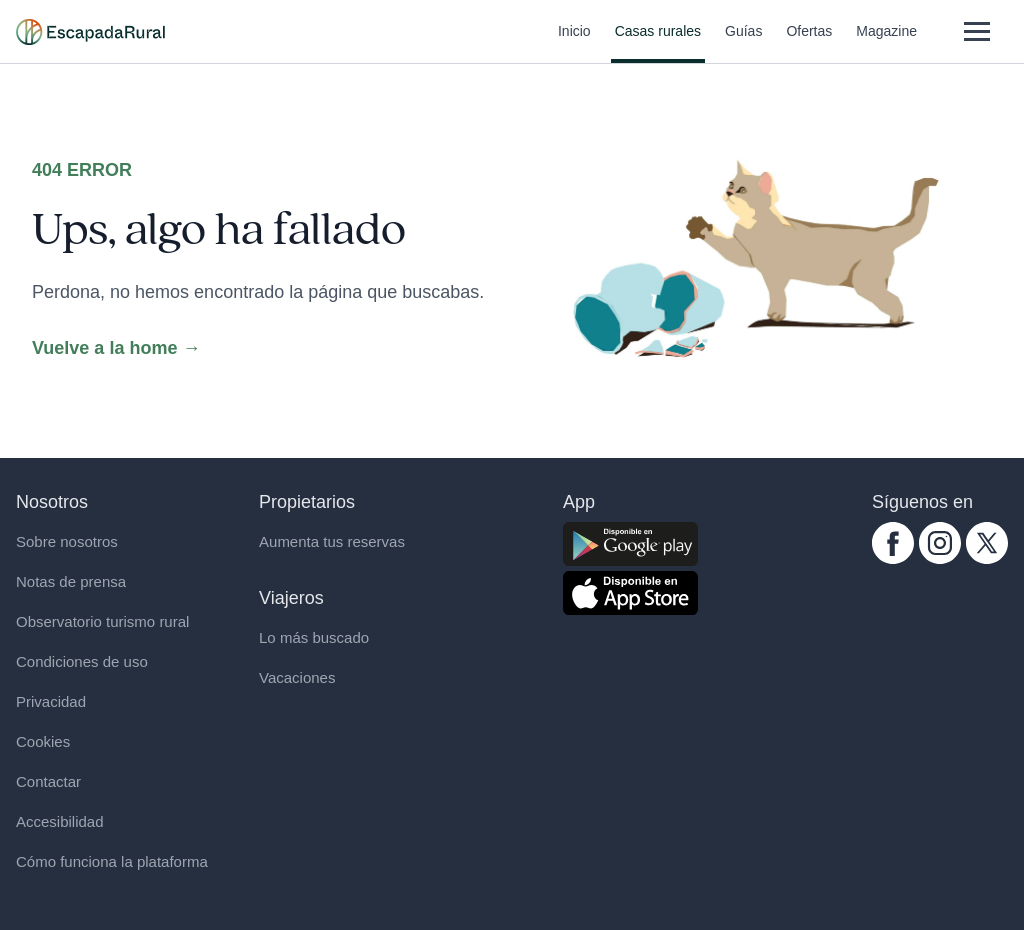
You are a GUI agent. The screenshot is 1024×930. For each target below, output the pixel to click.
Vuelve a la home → (116, 348)
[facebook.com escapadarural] (893, 543)
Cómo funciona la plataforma (112, 861)
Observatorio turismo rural (102, 621)
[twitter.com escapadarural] (987, 543)
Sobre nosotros (67, 541)
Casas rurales (658, 43)
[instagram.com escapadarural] (940, 543)
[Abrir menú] (976, 31)
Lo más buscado (314, 637)
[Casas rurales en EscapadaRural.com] (90, 32)
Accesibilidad (60, 821)
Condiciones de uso (82, 661)
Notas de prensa (71, 581)
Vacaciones (297, 677)
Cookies (43, 741)
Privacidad (51, 701)
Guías (743, 43)
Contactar (48, 781)
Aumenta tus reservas (332, 541)
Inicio (574, 43)
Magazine (886, 43)
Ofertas (809, 43)
